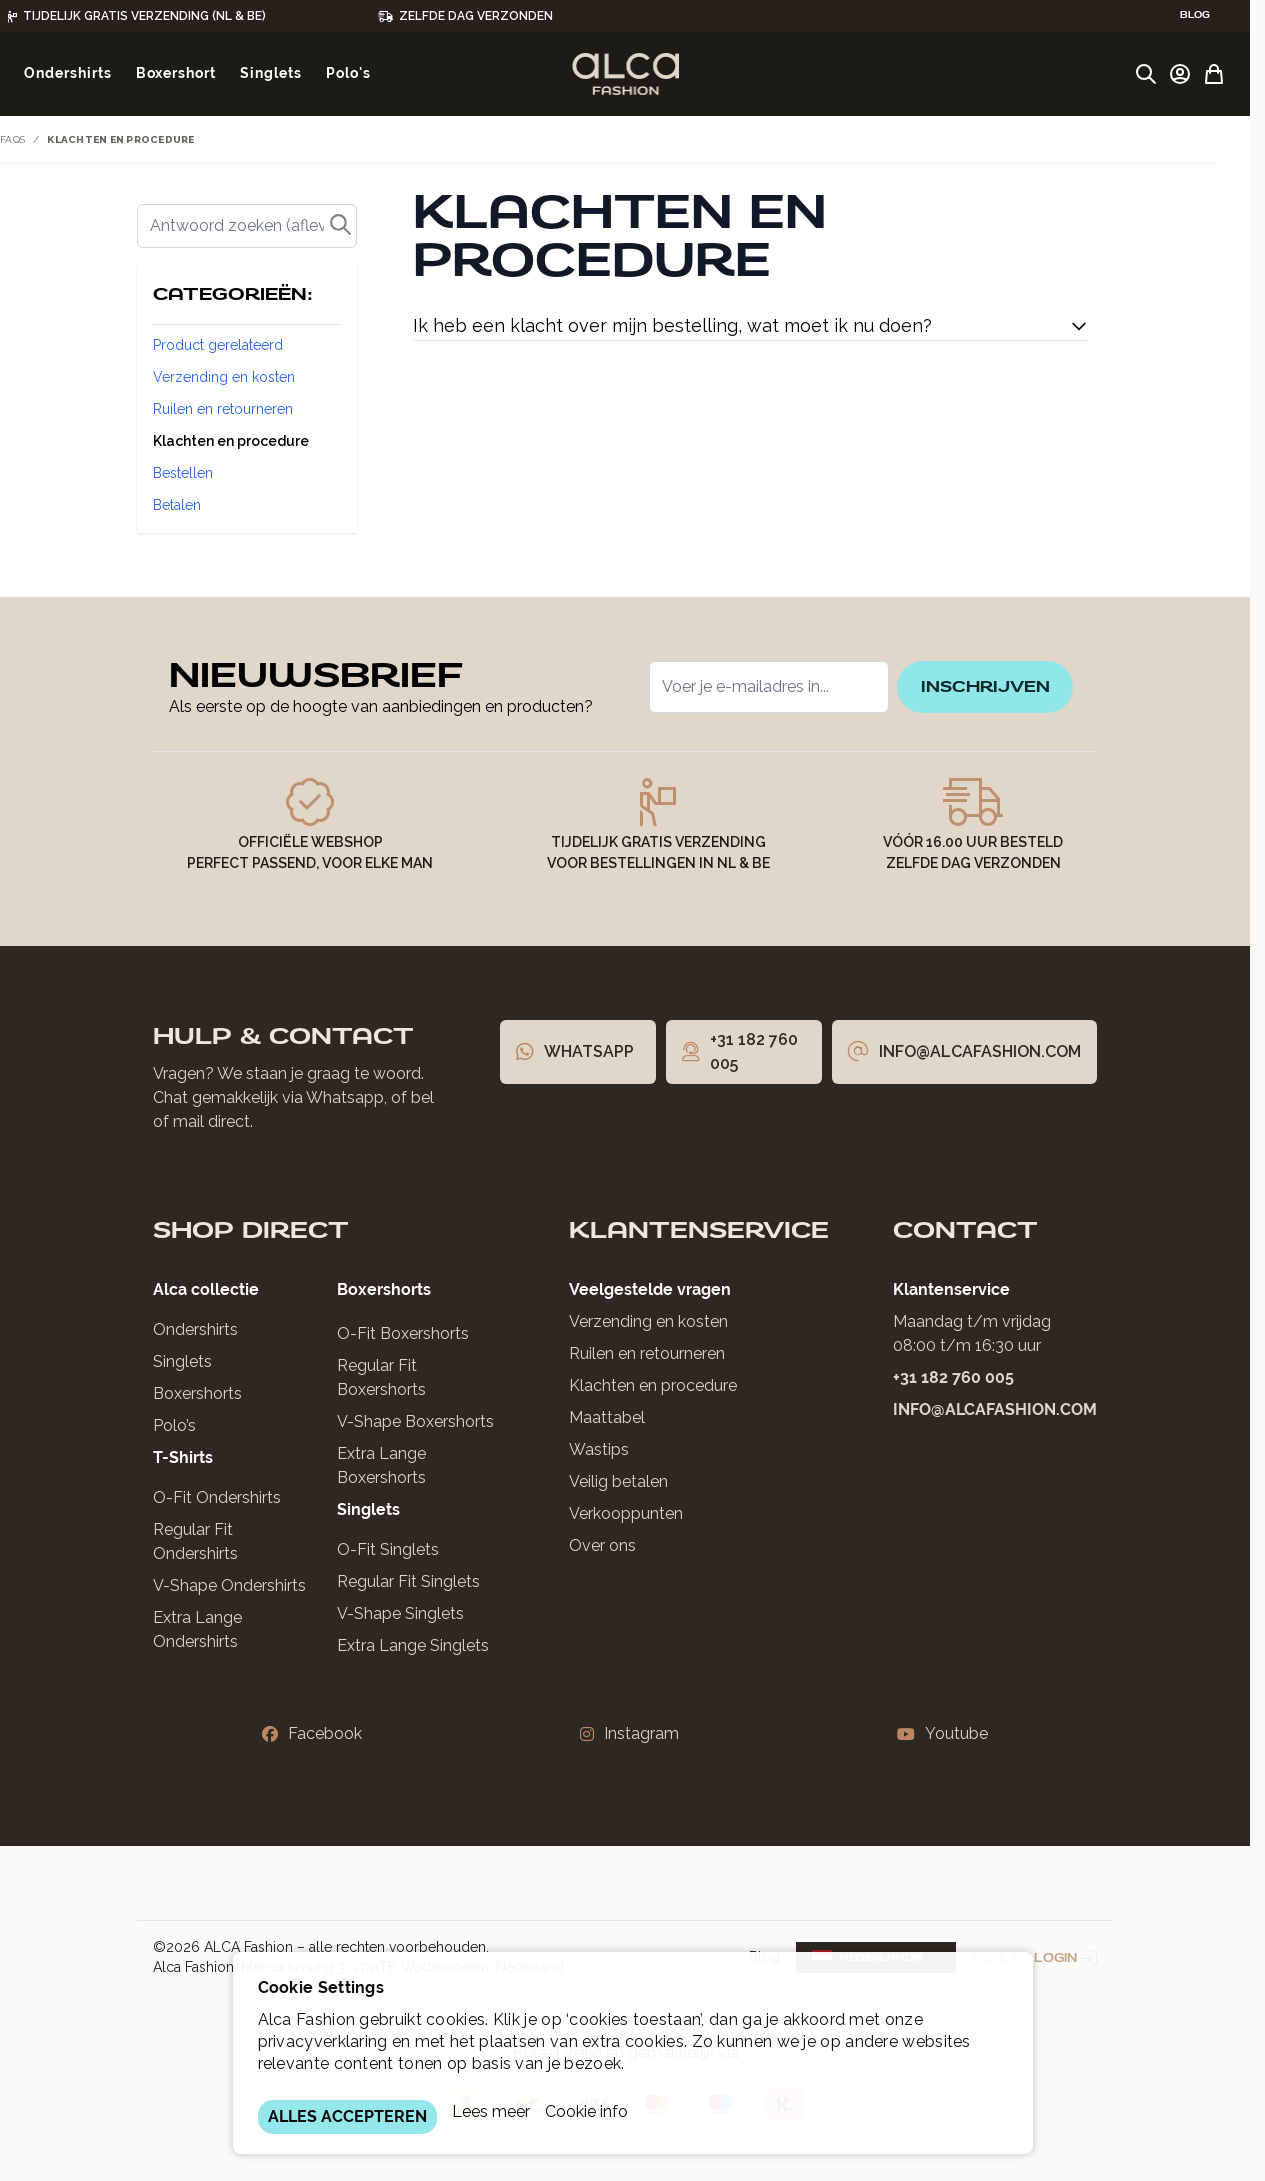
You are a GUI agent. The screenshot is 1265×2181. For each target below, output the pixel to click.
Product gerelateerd (218, 345)
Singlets (182, 1361)
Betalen (177, 505)
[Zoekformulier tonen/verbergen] (1146, 74)
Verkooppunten (626, 1513)
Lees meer (491, 2111)
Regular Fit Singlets (408, 1581)
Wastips (599, 1449)
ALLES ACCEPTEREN (347, 2116)
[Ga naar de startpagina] (625, 74)
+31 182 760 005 (953, 1377)
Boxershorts (197, 1393)
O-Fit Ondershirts (217, 1497)
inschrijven (975, 686)
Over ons (602, 1545)
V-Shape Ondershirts (229, 1585)
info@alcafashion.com (995, 1409)
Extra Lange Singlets (413, 1645)
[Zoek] (247, 226)
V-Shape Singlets (400, 1613)
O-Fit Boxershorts (403, 1333)
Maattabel (607, 1417)
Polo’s (174, 1425)
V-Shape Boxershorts (415, 1421)
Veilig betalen (618, 1481)
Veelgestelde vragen (650, 1289)
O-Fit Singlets (388, 1549)
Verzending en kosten (224, 377)
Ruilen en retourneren (223, 409)
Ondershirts (195, 1329)
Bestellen (183, 473)
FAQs (12, 139)
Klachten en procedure (231, 441)
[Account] (1180, 74)
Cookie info (586, 2111)
